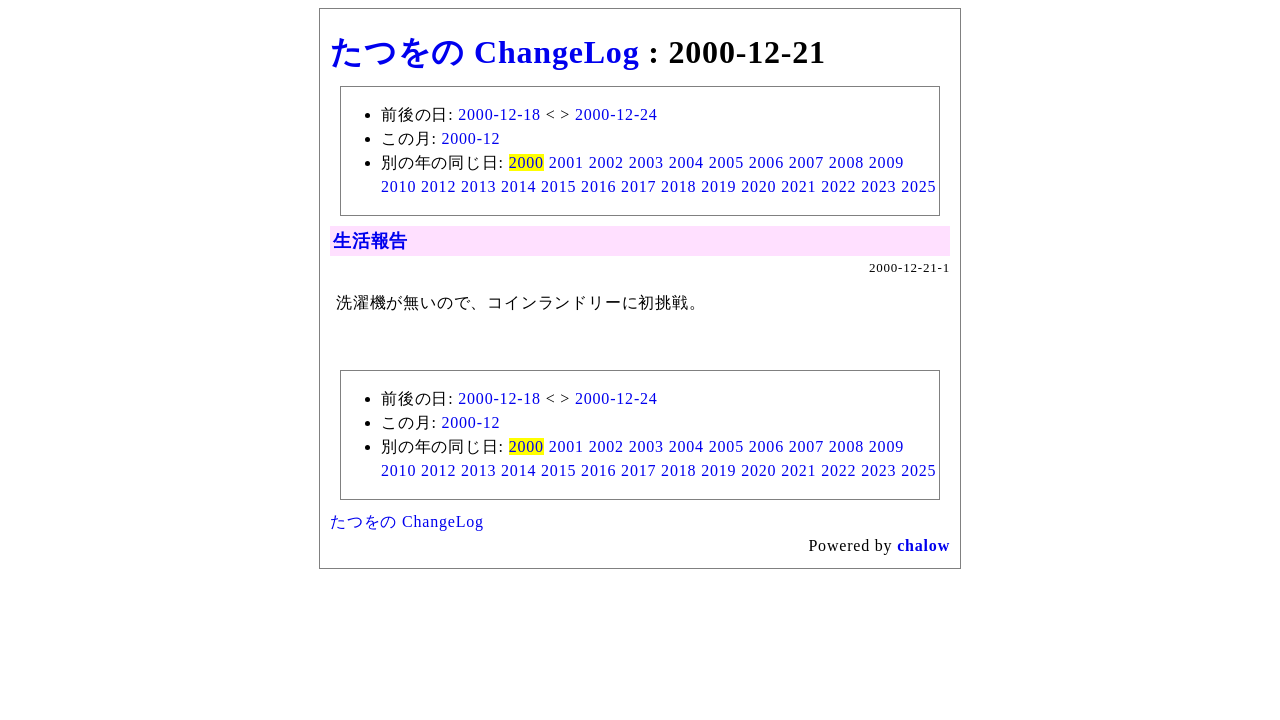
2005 (726, 162)
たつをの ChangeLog (484, 52)
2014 (518, 186)
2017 (638, 186)
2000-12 (470, 138)
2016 (598, 186)
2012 (438, 186)
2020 (758, 186)
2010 (398, 186)
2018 (678, 186)
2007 (806, 162)
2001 (566, 162)
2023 (878, 186)
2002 (606, 162)
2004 (686, 162)
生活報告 (370, 241)
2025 (918, 186)
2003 (646, 162)
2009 (886, 162)
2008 (846, 162)
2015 (558, 186)
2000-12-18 (499, 114)
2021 (798, 186)
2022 (838, 186)
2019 (718, 186)
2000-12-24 (616, 114)
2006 (766, 162)
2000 (526, 162)
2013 (478, 186)
